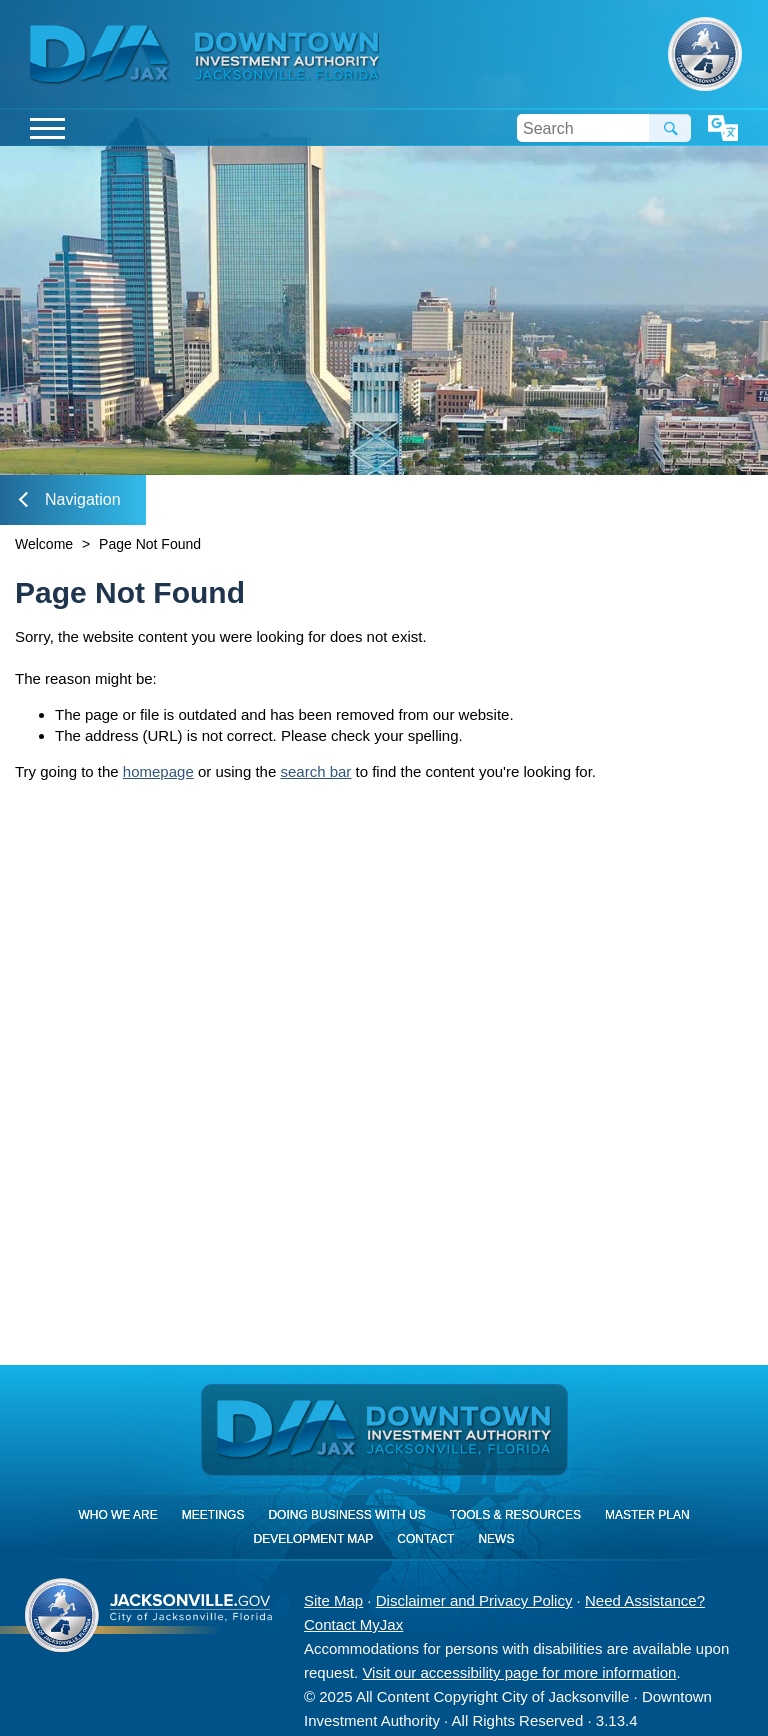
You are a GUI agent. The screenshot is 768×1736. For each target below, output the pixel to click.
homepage (158, 771)
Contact (425, 1539)
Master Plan (647, 1515)
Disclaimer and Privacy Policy (474, 1600)
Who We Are (117, 1515)
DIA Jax (103, 55)
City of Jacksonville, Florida (705, 54)
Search (670, 128)
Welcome (44, 544)
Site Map (333, 1600)
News (496, 1539)
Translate (723, 128)
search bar (315, 771)
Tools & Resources (515, 1515)
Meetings (213, 1515)
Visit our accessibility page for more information (519, 1672)
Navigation (70, 499)
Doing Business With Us (346, 1515)
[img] (287, 56)
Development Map (314, 1539)
